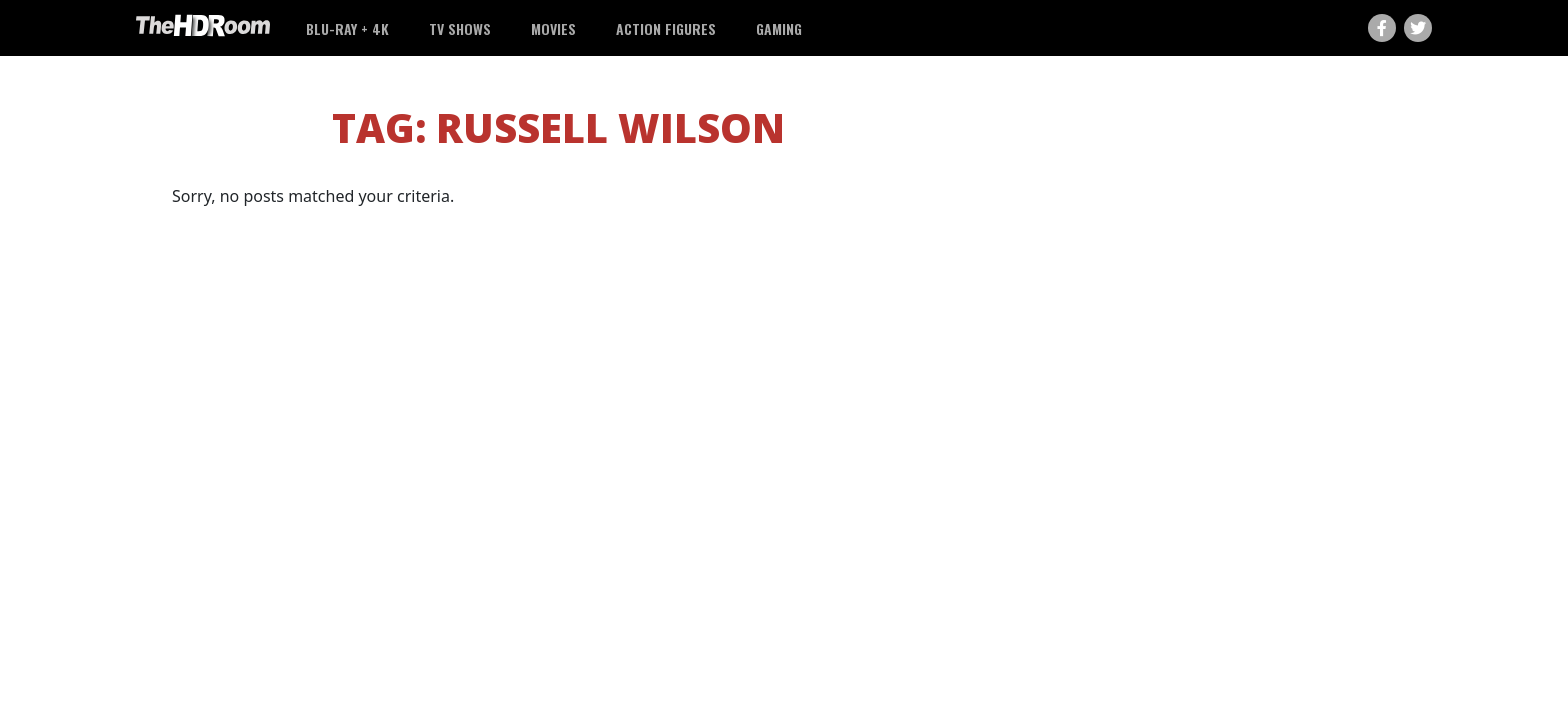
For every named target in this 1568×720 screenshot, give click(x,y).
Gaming (779, 28)
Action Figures (666, 28)
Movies (553, 28)
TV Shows (460, 28)
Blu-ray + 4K (347, 28)
